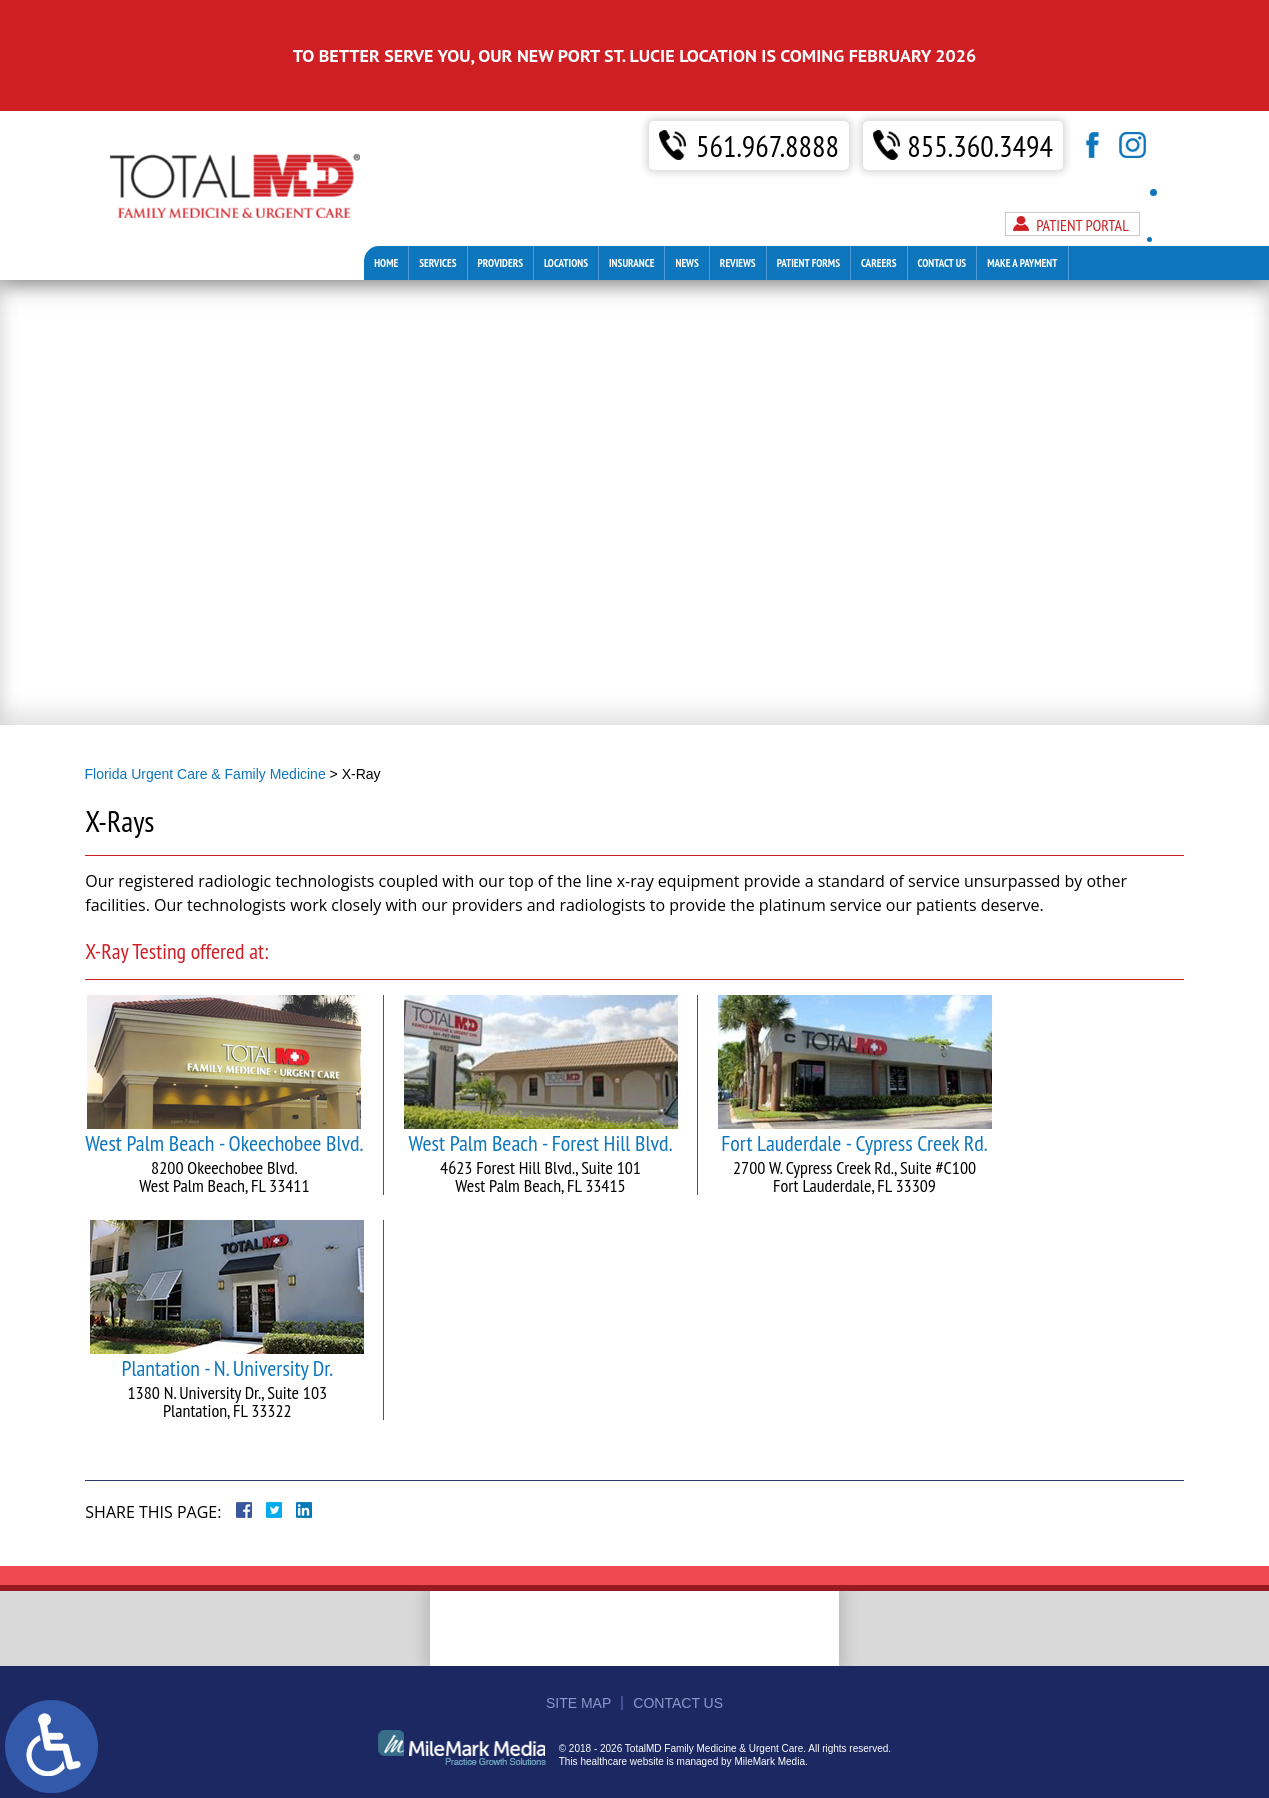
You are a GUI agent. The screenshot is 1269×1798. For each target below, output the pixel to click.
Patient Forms (808, 214)
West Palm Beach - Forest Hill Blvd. (540, 1096)
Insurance (631, 214)
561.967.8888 (767, 97)
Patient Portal (1082, 176)
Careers (878, 214)
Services (437, 214)
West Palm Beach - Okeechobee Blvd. (224, 1096)
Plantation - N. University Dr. (227, 1321)
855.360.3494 (981, 97)
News (686, 214)
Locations (566, 214)
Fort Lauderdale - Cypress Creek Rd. (854, 1096)
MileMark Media (769, 1761)
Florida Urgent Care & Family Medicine (205, 774)
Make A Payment (1022, 214)
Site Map (578, 1703)
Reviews (738, 214)
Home (386, 214)
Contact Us (942, 214)
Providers (500, 214)
